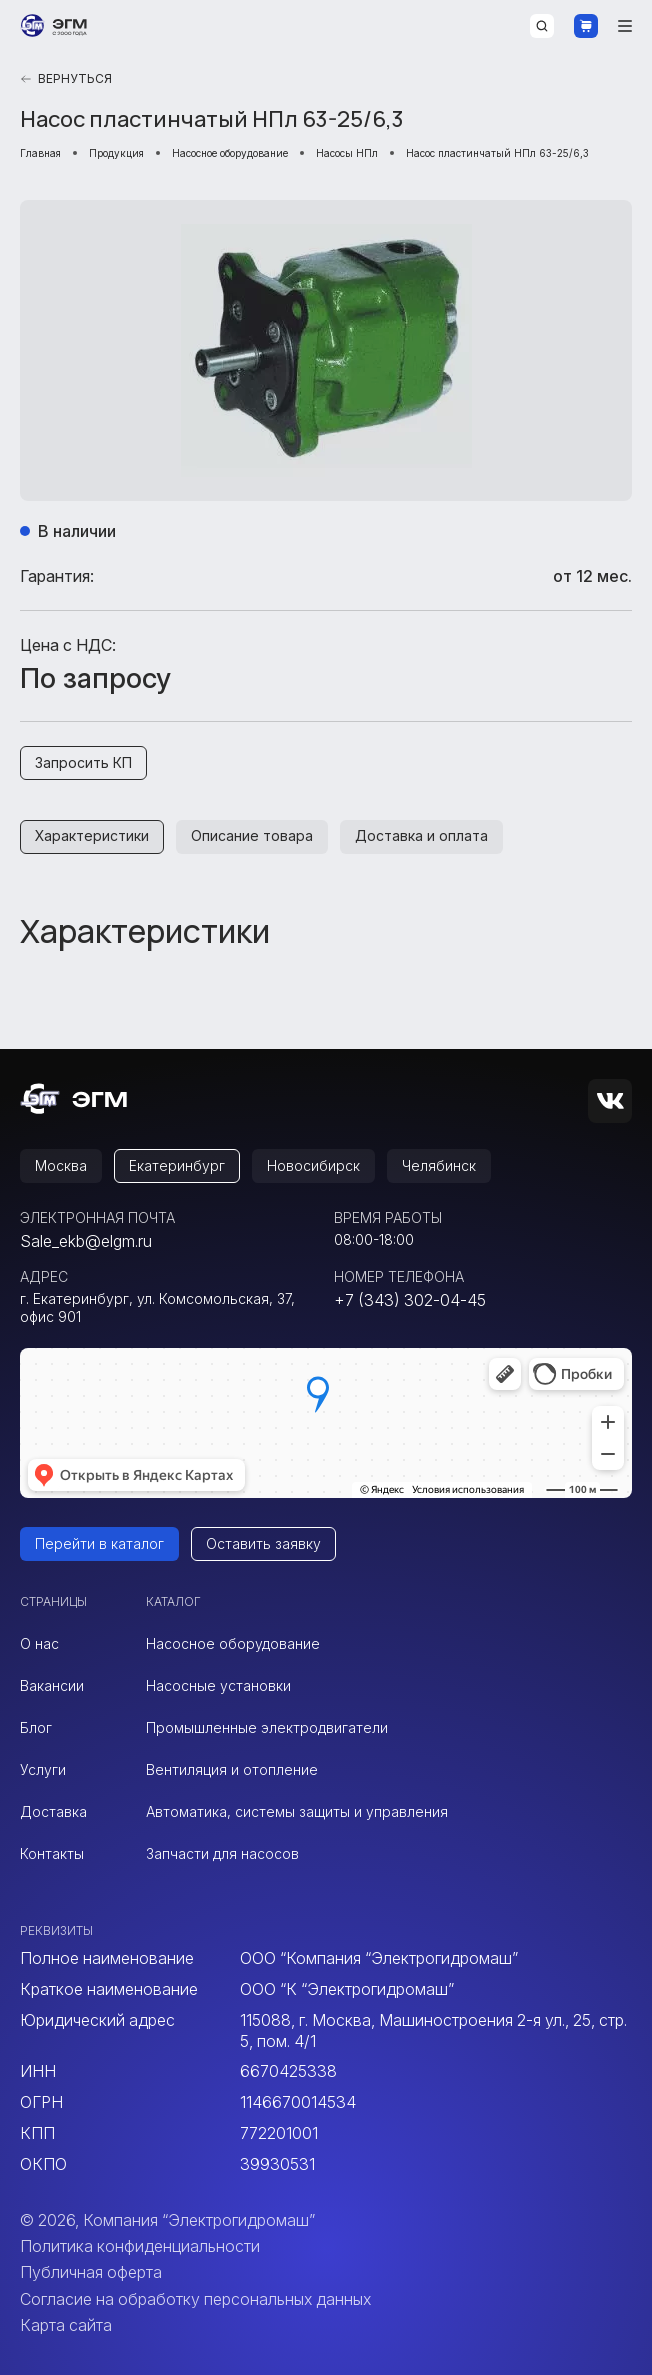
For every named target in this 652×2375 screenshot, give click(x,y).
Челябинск (439, 1165)
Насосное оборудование (230, 153)
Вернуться (66, 78)
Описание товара (252, 835)
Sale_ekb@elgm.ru (86, 1241)
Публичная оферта (91, 2272)
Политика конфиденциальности (140, 2246)
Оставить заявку (263, 1543)
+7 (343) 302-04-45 (410, 1300)
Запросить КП (83, 762)
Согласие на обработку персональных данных (195, 2299)
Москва (61, 1165)
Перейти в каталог (99, 1543)
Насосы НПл (347, 153)
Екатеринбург (177, 1165)
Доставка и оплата (421, 835)
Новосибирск (313, 1165)
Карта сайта (66, 2325)
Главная (40, 153)
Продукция (116, 153)
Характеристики (92, 835)
